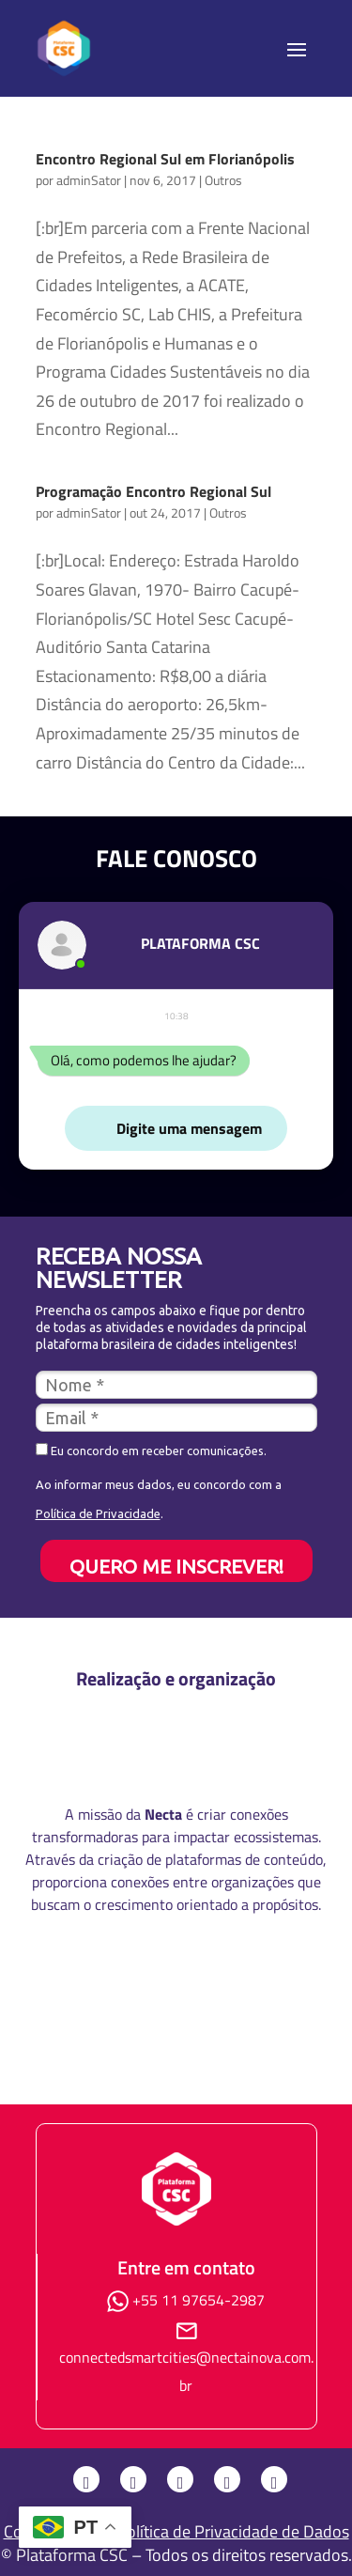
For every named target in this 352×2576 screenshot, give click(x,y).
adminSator (88, 180)
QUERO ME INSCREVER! (176, 1566)
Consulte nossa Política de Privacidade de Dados (176, 2531)
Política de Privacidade (98, 1513)
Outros (223, 180)
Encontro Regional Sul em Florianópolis (165, 158)
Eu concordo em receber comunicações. (151, 1450)
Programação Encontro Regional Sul (153, 491)
